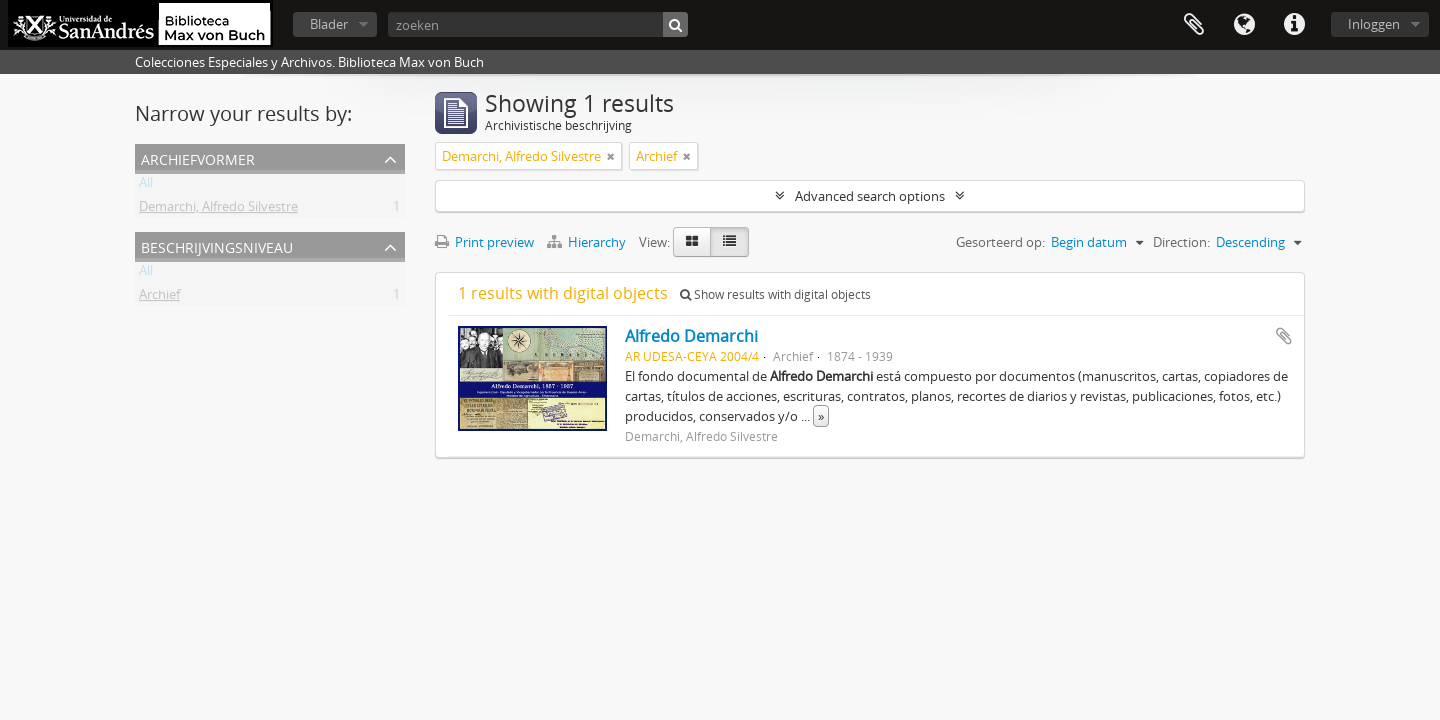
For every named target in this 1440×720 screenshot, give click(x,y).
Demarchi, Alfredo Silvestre (218, 210)
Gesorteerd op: (1000, 242)
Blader (329, 24)
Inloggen (1374, 24)
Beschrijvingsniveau (217, 245)
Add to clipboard (1284, 336)
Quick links (1294, 25)
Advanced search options (870, 196)
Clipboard (1194, 25)
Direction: (1181, 242)
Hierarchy (588, 242)
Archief (159, 298)
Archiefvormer (198, 157)
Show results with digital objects (775, 294)
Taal (1244, 25)
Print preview (484, 242)
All (146, 186)
